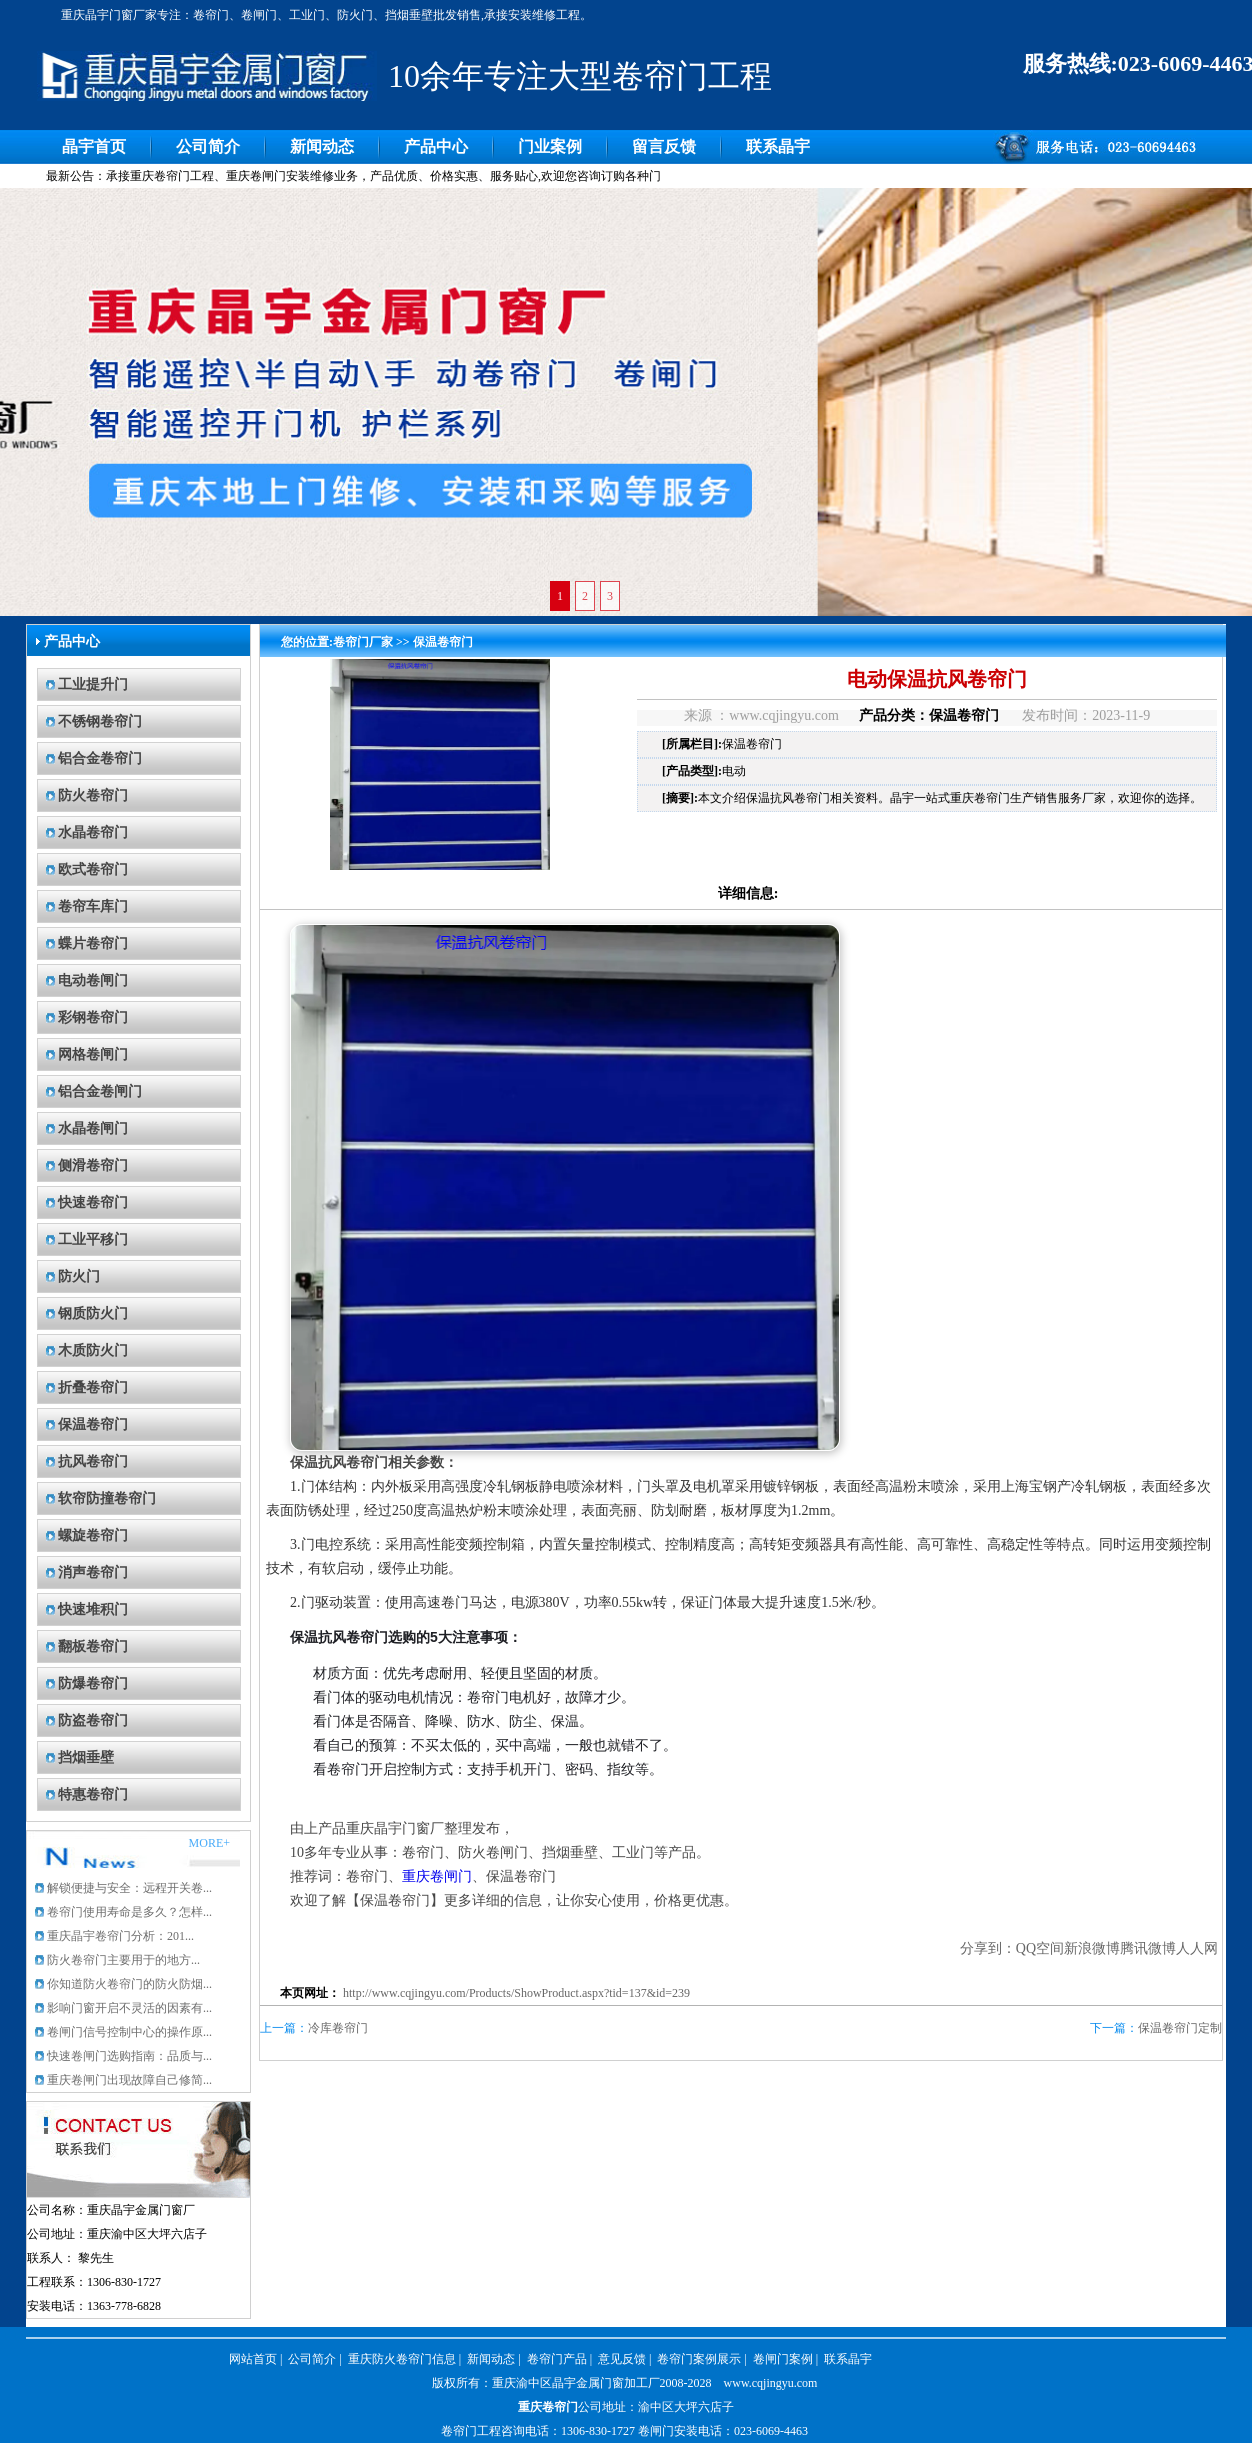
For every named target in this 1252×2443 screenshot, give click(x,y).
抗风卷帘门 (93, 1461)
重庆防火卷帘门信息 (402, 2359)
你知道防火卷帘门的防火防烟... (129, 1984)
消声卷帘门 (93, 1572)
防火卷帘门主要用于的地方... (123, 1960)
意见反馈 (622, 2359)
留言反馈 (664, 146)
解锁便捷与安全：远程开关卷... (129, 1888)
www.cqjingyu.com (771, 2383)
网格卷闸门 (93, 1054)
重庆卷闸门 (437, 1876)
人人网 (1197, 1948)
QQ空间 (1040, 1948)
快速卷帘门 (93, 1202)
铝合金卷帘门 (100, 758)
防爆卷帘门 (93, 1683)
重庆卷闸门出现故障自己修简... (129, 2080)
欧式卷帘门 (93, 869)
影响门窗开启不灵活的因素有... (129, 2008)
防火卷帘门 (93, 795)
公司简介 (208, 146)
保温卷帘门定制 (1180, 2028)
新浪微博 (1092, 1948)
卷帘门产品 (557, 2359)
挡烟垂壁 (86, 1757)
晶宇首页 (94, 146)
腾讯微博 (1148, 1948)
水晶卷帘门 (93, 832)
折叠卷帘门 (93, 1387)
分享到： (988, 1948)
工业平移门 (93, 1239)
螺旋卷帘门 (93, 1535)
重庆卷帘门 (548, 2407)
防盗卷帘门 (93, 1720)
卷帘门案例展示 (699, 2359)
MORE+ (209, 1843)
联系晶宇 (778, 146)
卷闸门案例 (783, 2359)
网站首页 (253, 2359)
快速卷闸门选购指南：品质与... (129, 2056)
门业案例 (550, 146)
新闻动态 (322, 146)
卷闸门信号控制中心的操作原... (129, 2032)
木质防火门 (93, 1350)
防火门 (79, 1276)
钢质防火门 (93, 1313)
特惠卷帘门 (93, 1794)
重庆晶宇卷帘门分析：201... (120, 1936)
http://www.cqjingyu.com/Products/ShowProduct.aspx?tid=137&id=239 (516, 1993)
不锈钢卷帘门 (100, 721)
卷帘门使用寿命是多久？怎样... (129, 1912)
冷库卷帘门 (338, 2028)
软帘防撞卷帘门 (107, 1498)
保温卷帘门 (93, 1424)
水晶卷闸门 (93, 1128)
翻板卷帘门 (93, 1646)
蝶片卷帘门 (93, 943)
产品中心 (436, 146)
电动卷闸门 (93, 980)
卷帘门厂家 (363, 642)
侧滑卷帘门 (93, 1165)
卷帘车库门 (93, 906)
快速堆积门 (93, 1609)
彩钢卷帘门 (93, 1017)
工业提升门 (93, 684)
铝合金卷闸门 (100, 1091)
